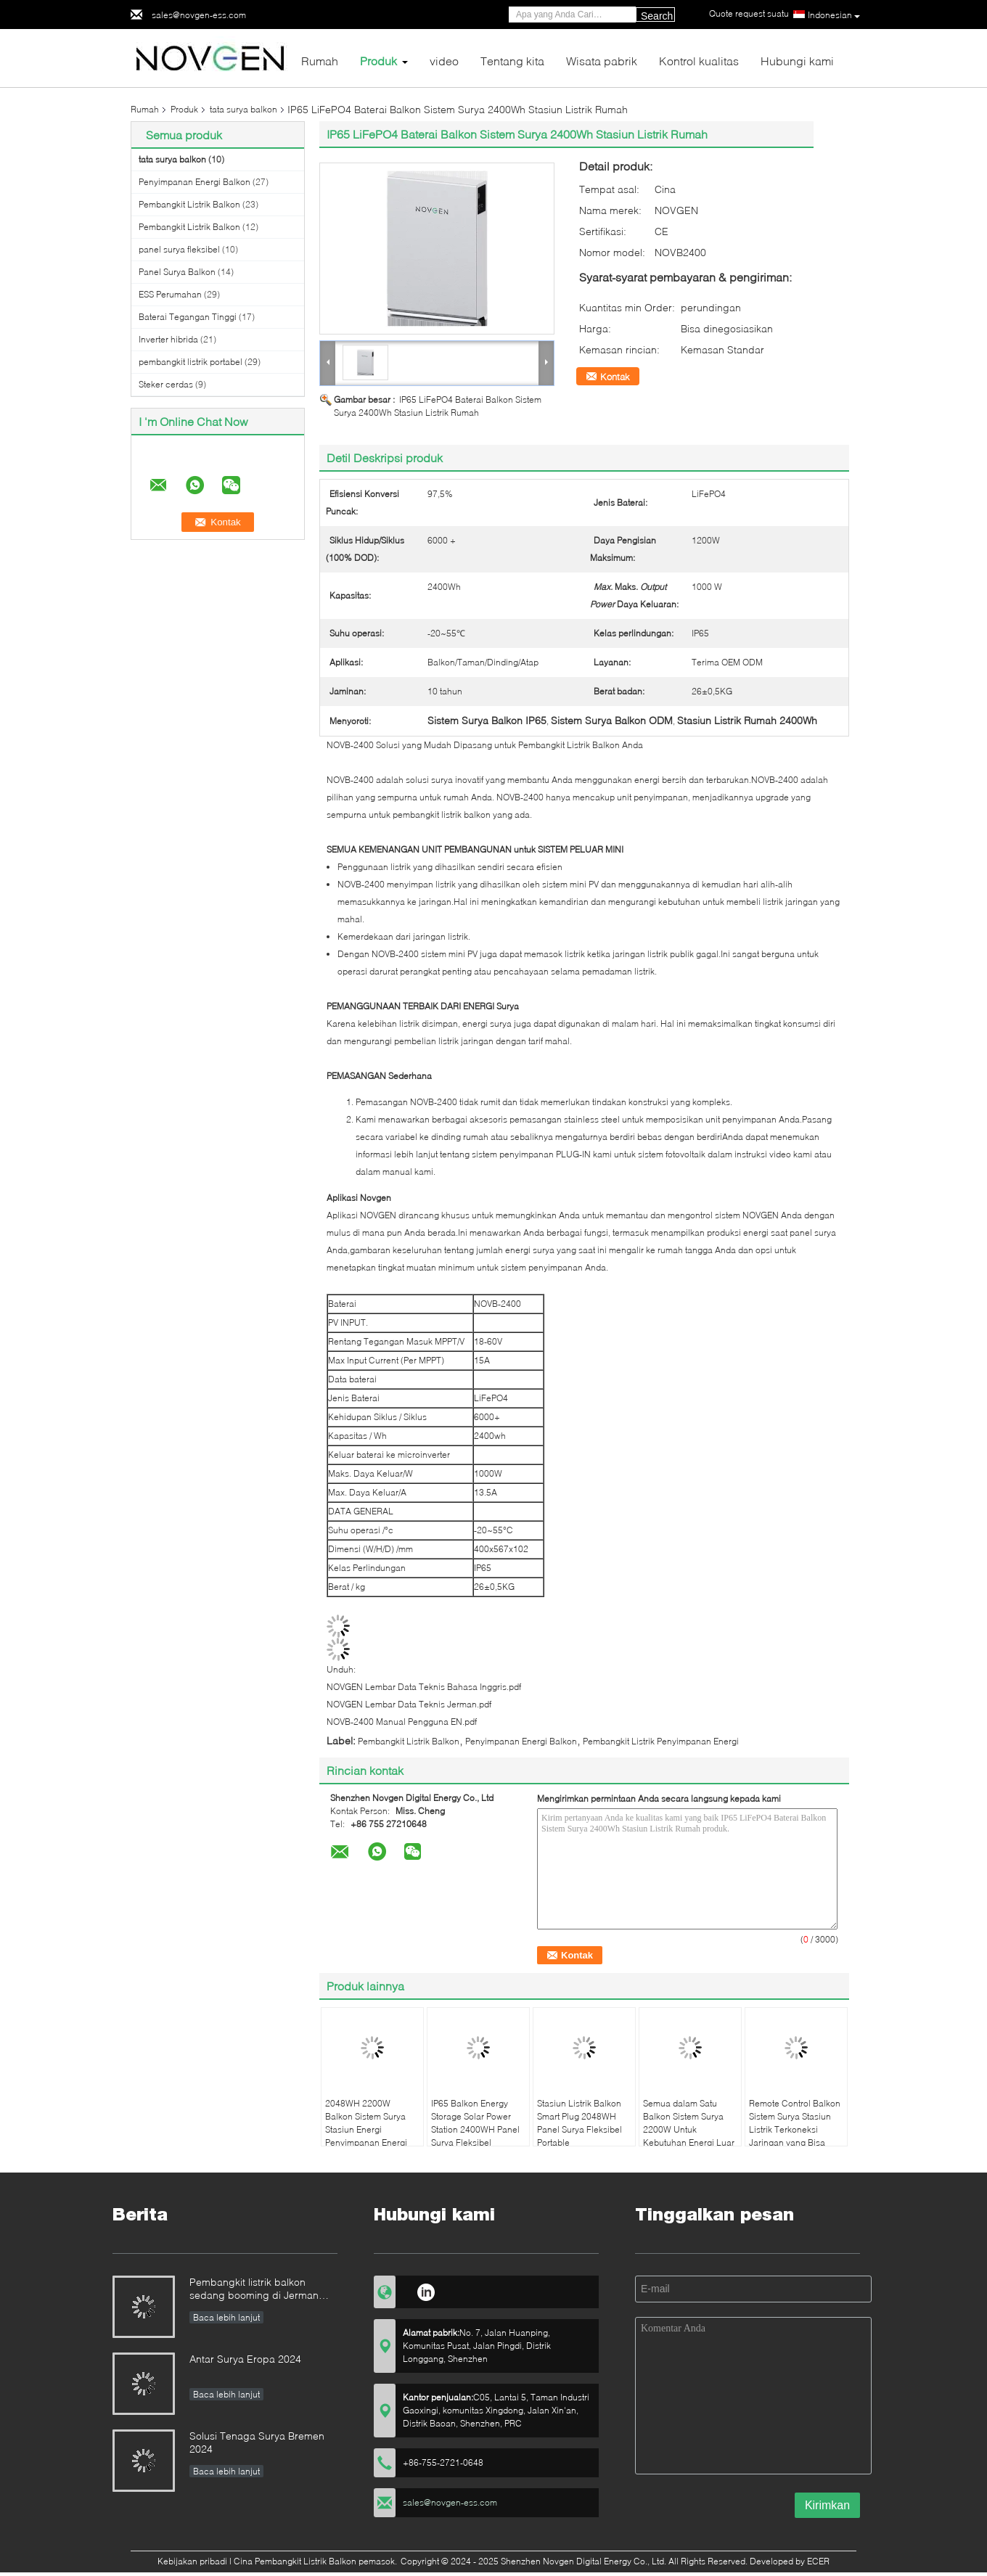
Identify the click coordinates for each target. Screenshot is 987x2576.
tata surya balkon (243, 109)
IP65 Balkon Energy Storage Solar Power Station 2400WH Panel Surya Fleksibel (475, 2123)
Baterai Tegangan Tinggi (188, 316)
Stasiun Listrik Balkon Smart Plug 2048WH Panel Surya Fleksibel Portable (579, 2123)
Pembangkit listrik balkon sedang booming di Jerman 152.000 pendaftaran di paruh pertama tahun (259, 2290)
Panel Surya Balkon (177, 271)
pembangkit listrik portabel (190, 361)
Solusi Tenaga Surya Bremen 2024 (256, 2442)
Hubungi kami (797, 60)
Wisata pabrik (601, 60)
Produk (378, 60)
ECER (818, 2561)
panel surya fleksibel (179, 249)
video (444, 60)
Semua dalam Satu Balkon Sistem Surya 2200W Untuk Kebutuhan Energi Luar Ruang (688, 2129)
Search (657, 16)
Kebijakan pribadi (192, 2561)
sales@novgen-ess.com (199, 14)
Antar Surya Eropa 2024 (245, 2359)
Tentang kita (512, 60)
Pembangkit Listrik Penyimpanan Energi (661, 1741)
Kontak (615, 376)
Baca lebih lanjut (226, 2317)
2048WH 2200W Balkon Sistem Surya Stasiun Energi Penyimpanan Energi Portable (366, 2129)
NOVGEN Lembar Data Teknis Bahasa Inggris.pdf (424, 1686)
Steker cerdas (166, 384)
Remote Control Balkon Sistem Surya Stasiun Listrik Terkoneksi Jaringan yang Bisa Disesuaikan (794, 2129)
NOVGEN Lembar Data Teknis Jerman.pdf (409, 1704)
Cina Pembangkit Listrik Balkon (295, 2561)
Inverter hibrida (168, 339)
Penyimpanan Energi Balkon (194, 181)
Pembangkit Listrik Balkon (189, 204)
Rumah (319, 60)
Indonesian (834, 15)
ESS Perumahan (170, 294)
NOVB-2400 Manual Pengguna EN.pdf (402, 1721)
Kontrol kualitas (699, 60)
